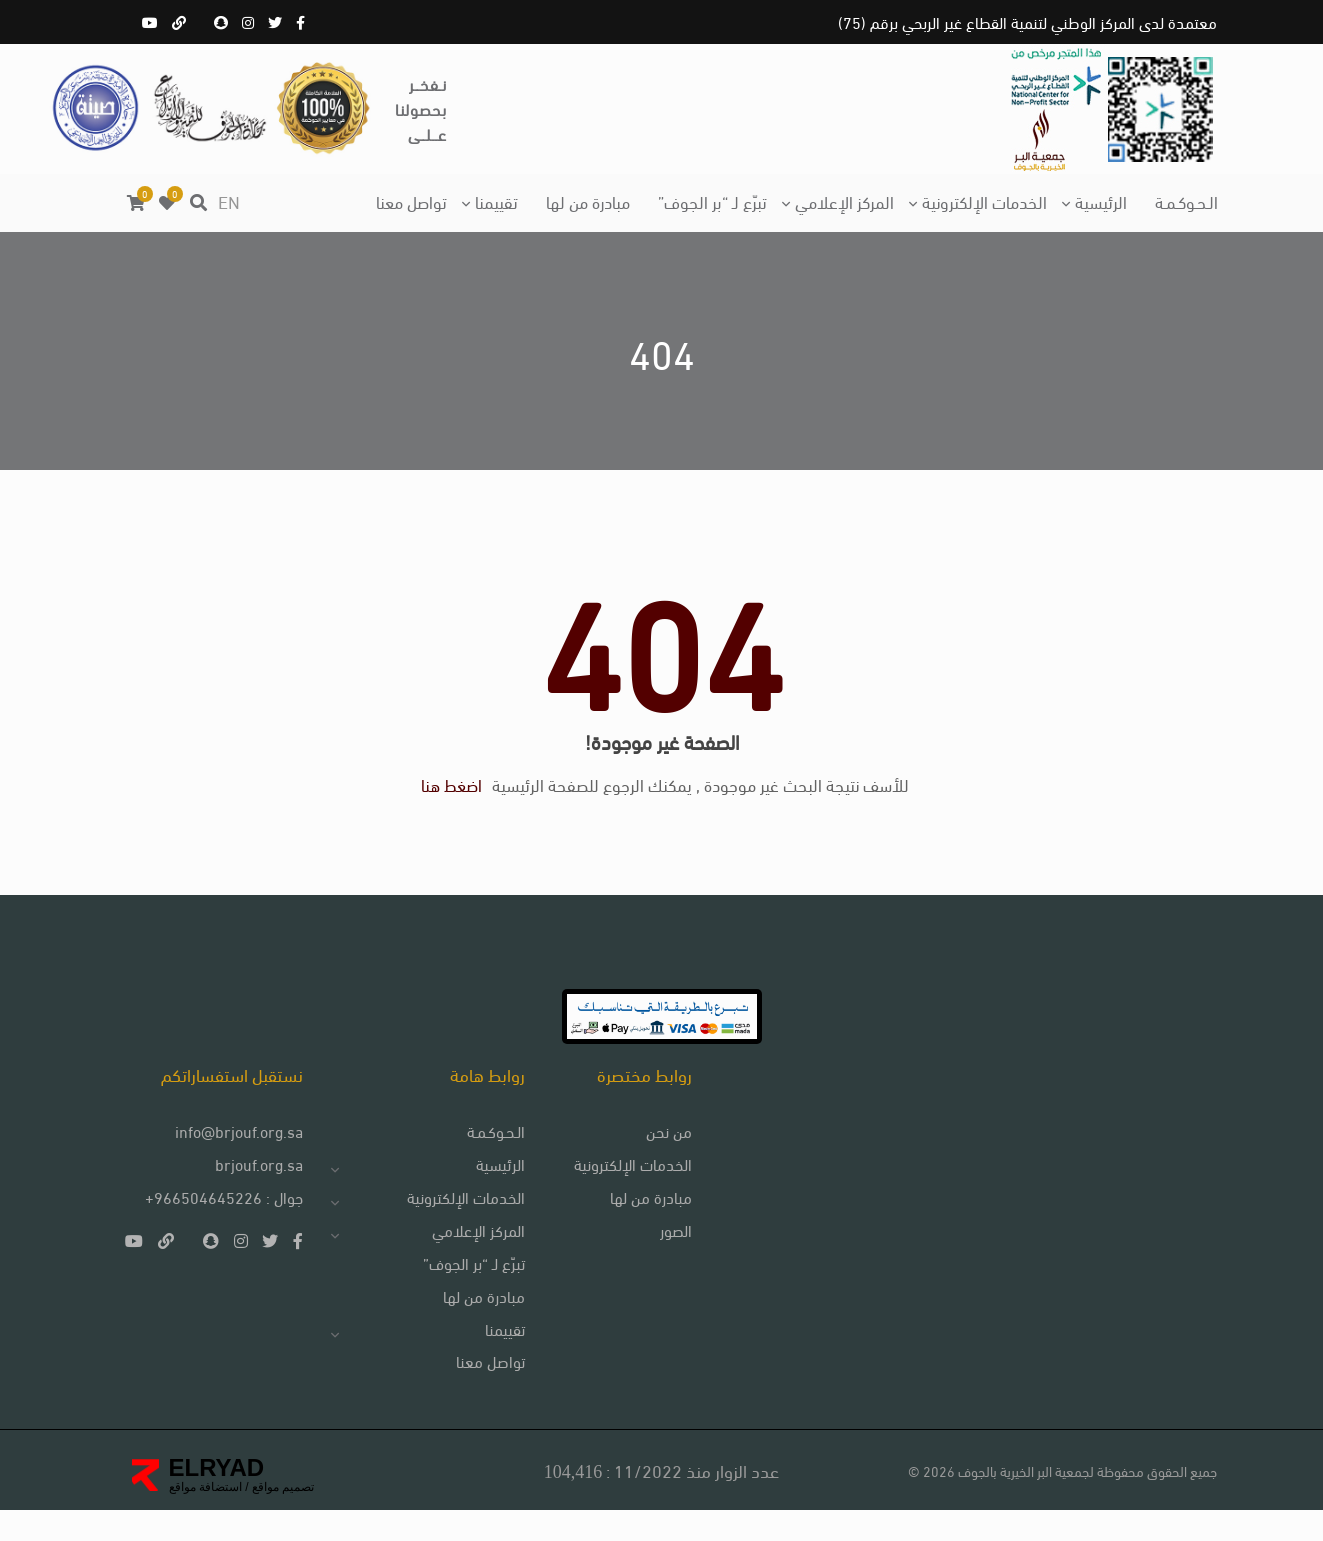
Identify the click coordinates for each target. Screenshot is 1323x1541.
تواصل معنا (411, 200)
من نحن (663, 1160)
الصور (670, 1259)
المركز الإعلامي (844, 200)
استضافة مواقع (205, 1518)
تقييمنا (496, 200)
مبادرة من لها (588, 200)
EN (229, 200)
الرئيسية (1101, 200)
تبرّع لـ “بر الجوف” (712, 200)
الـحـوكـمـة (1186, 200)
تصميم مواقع (282, 1518)
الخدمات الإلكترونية (984, 200)
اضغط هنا (451, 800)
